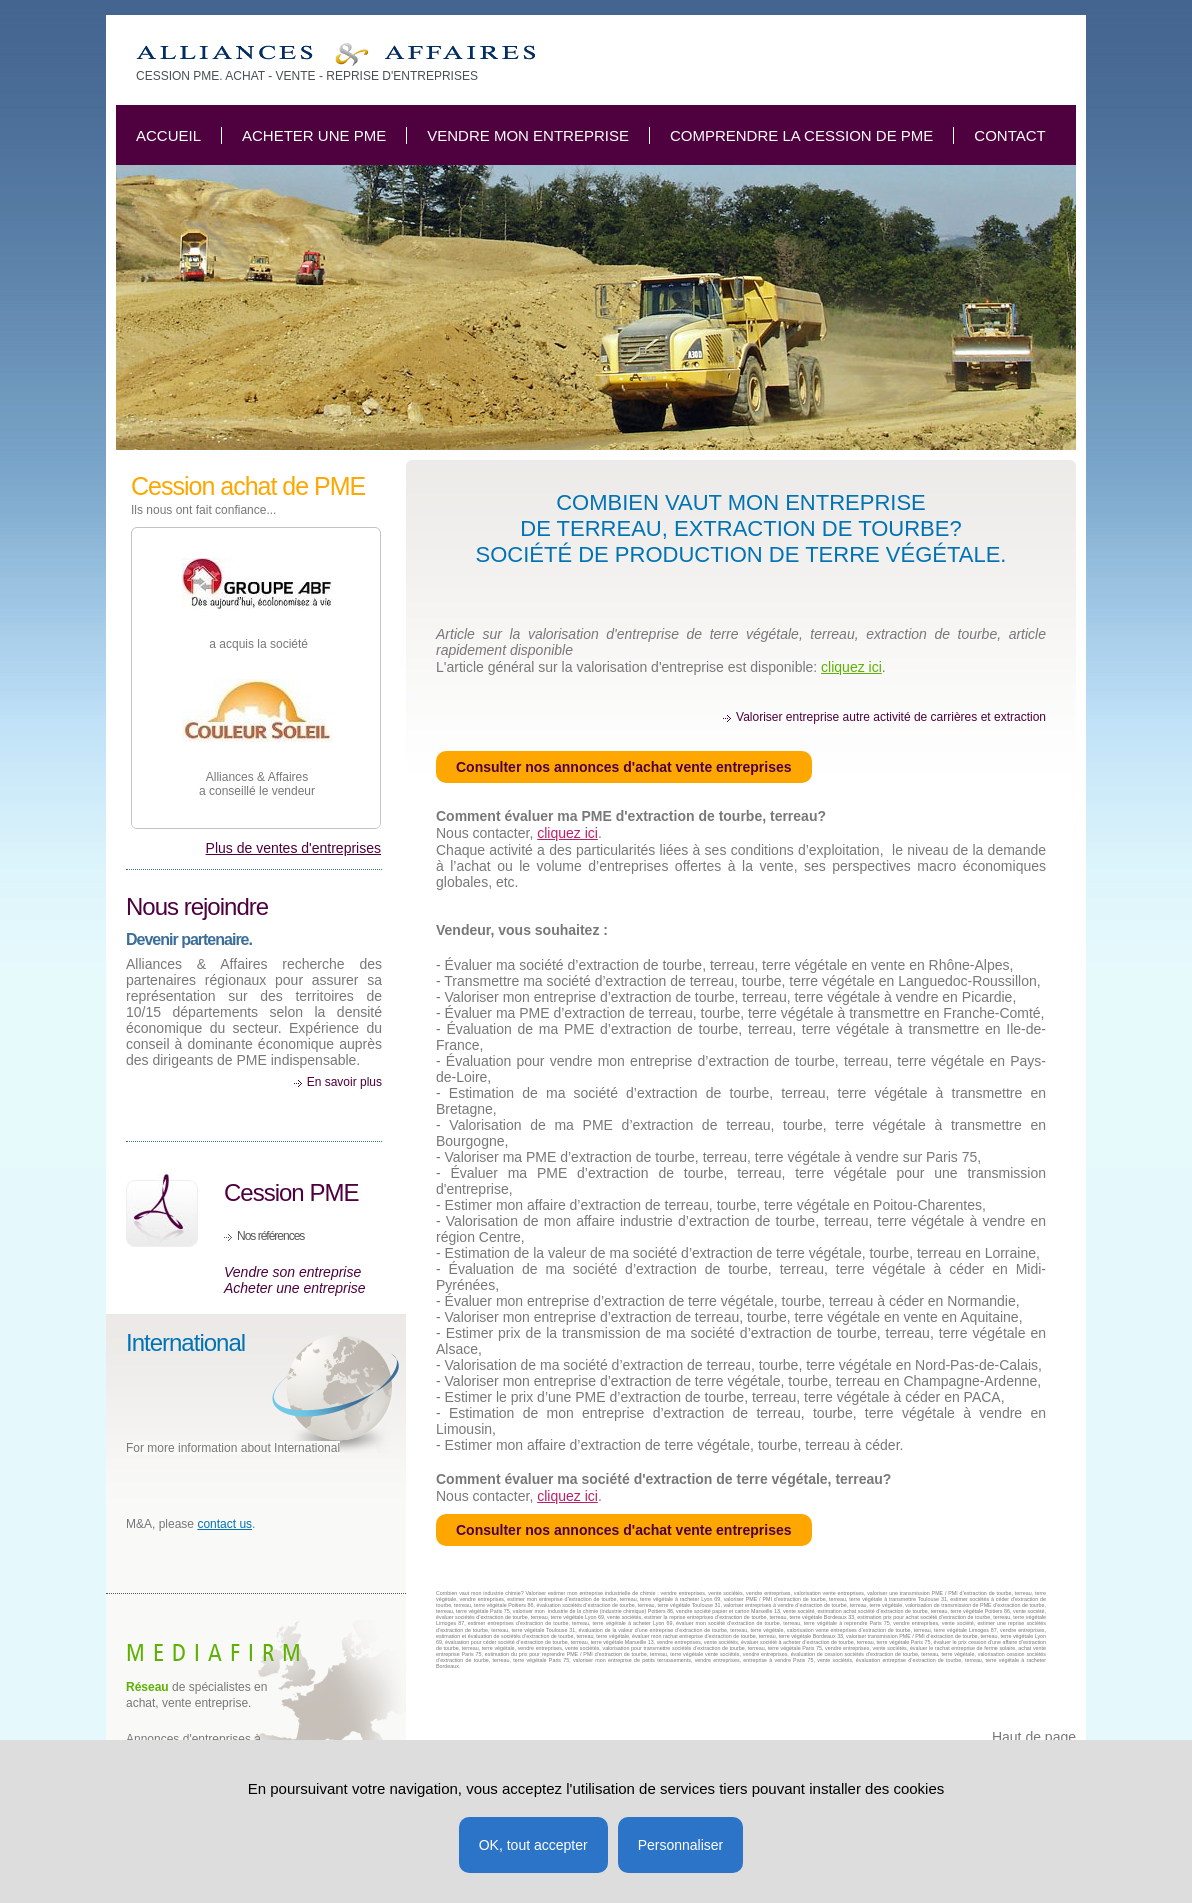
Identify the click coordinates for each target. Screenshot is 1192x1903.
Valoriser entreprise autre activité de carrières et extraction (891, 717)
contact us (224, 1524)
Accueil (168, 135)
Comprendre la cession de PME (801, 135)
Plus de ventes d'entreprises (293, 848)
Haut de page (1034, 1737)
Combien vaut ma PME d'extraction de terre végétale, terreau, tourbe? (335, 54)
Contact (1009, 135)
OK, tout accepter (533, 1845)
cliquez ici (851, 667)
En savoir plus (344, 1082)
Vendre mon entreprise (528, 135)
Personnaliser (681, 1845)
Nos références (270, 1236)
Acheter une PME (314, 135)
